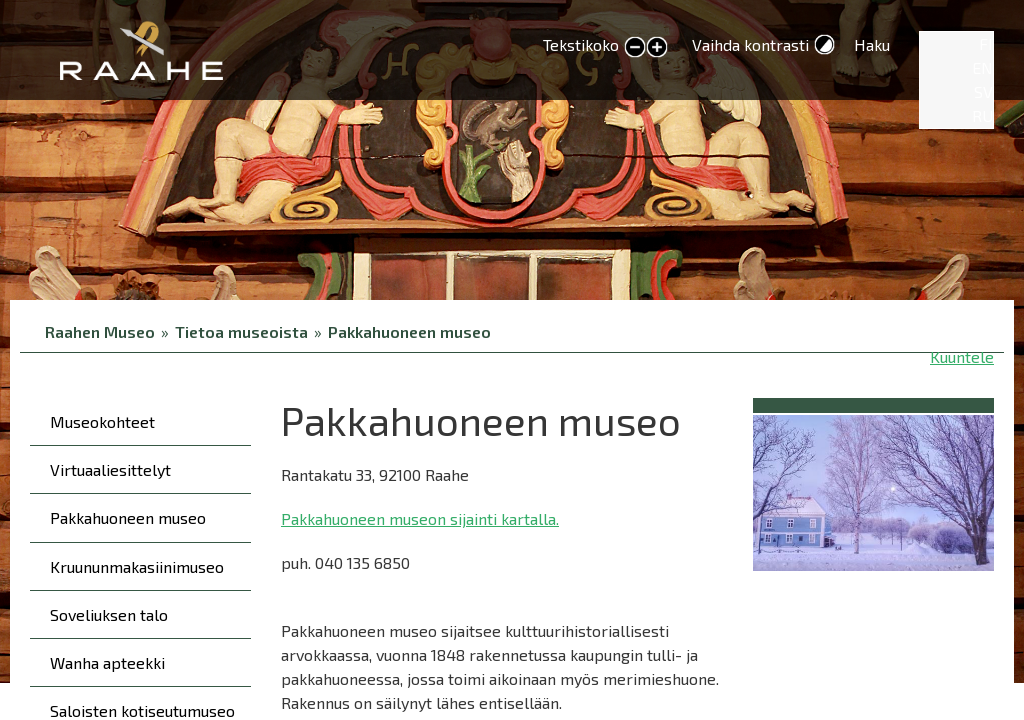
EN (982, 67)
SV (983, 91)
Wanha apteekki (107, 662)
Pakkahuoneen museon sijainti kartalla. (420, 518)
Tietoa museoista (241, 331)
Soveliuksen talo (109, 614)
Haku (872, 44)
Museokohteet (102, 421)
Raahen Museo (100, 331)
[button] (873, 489)
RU (982, 115)
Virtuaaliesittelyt (110, 469)
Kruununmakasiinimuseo (137, 566)
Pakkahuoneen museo (409, 331)
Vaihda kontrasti (750, 44)
